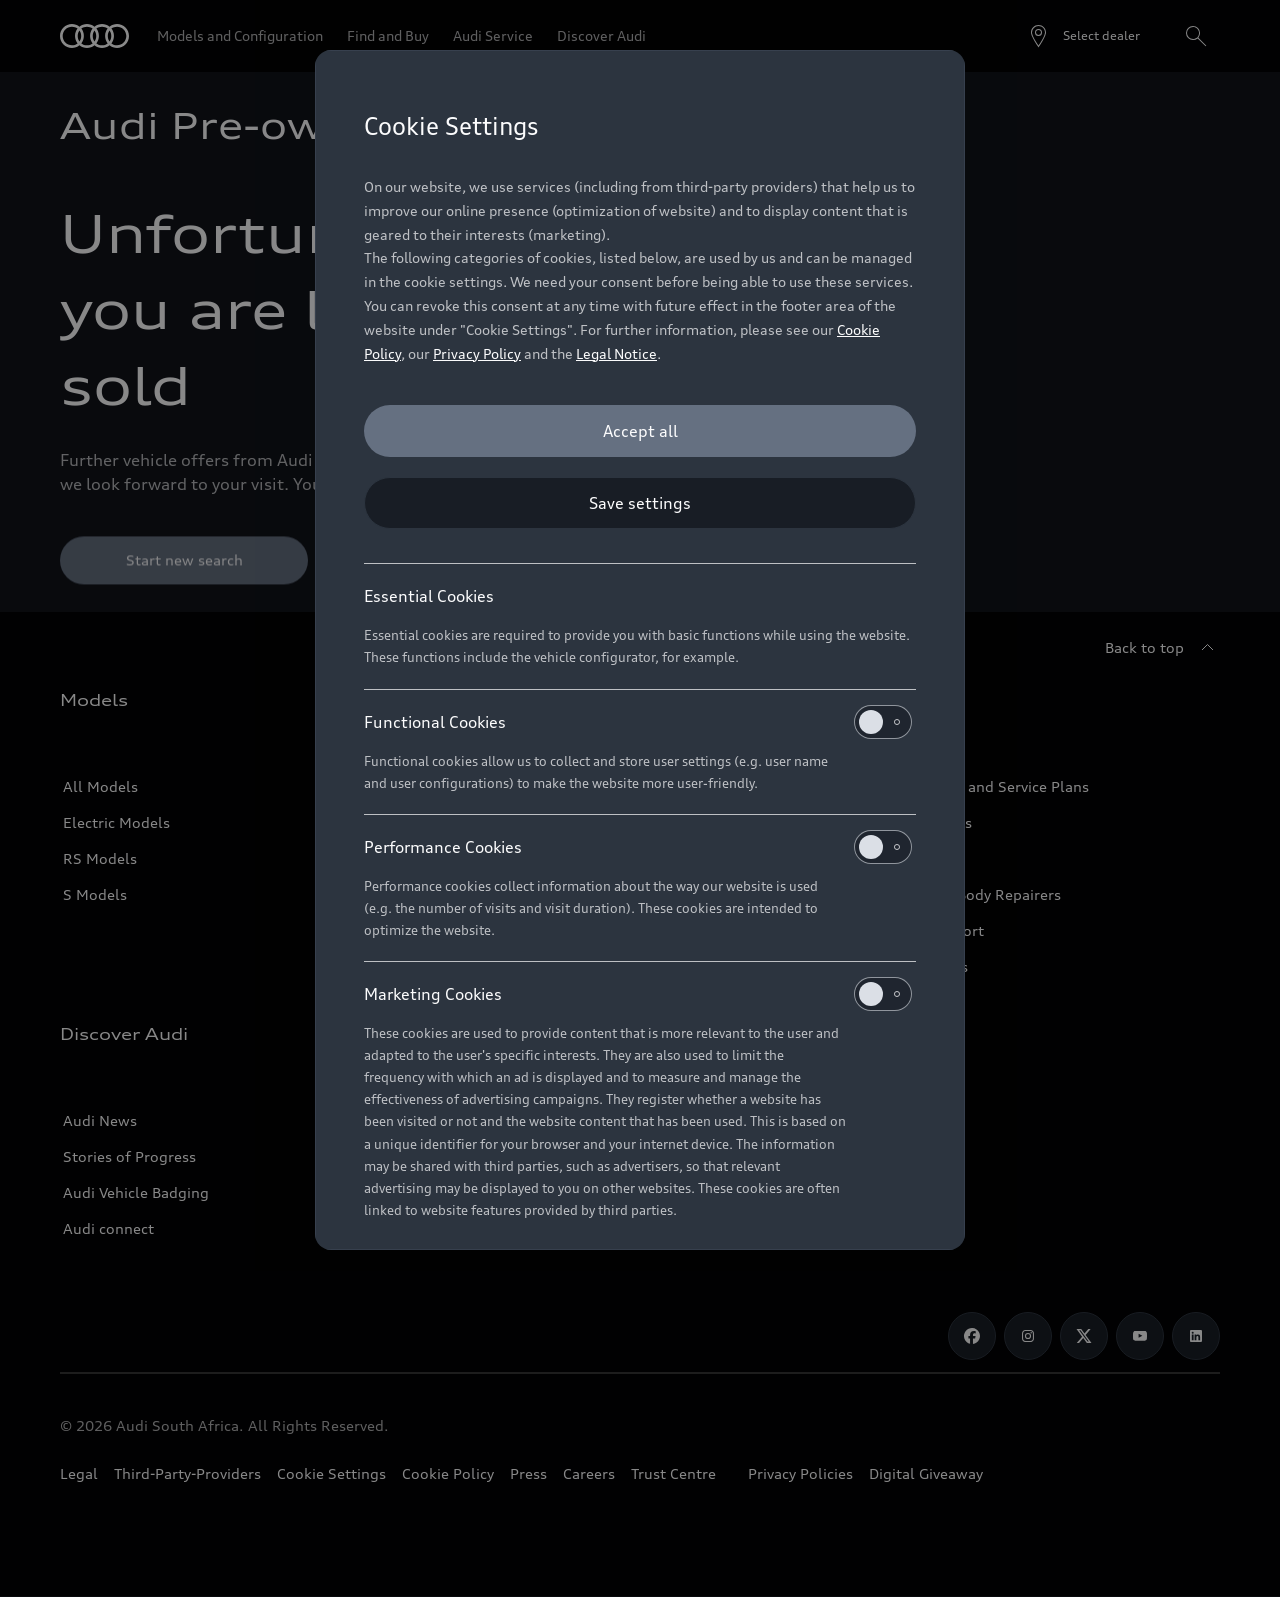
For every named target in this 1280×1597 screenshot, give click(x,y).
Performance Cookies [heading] (638, 847)
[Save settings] (640, 503)
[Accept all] (640, 431)
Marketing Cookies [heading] (638, 994)
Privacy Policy (477, 353)
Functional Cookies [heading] (638, 722)
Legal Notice (616, 353)
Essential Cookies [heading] (429, 596)
